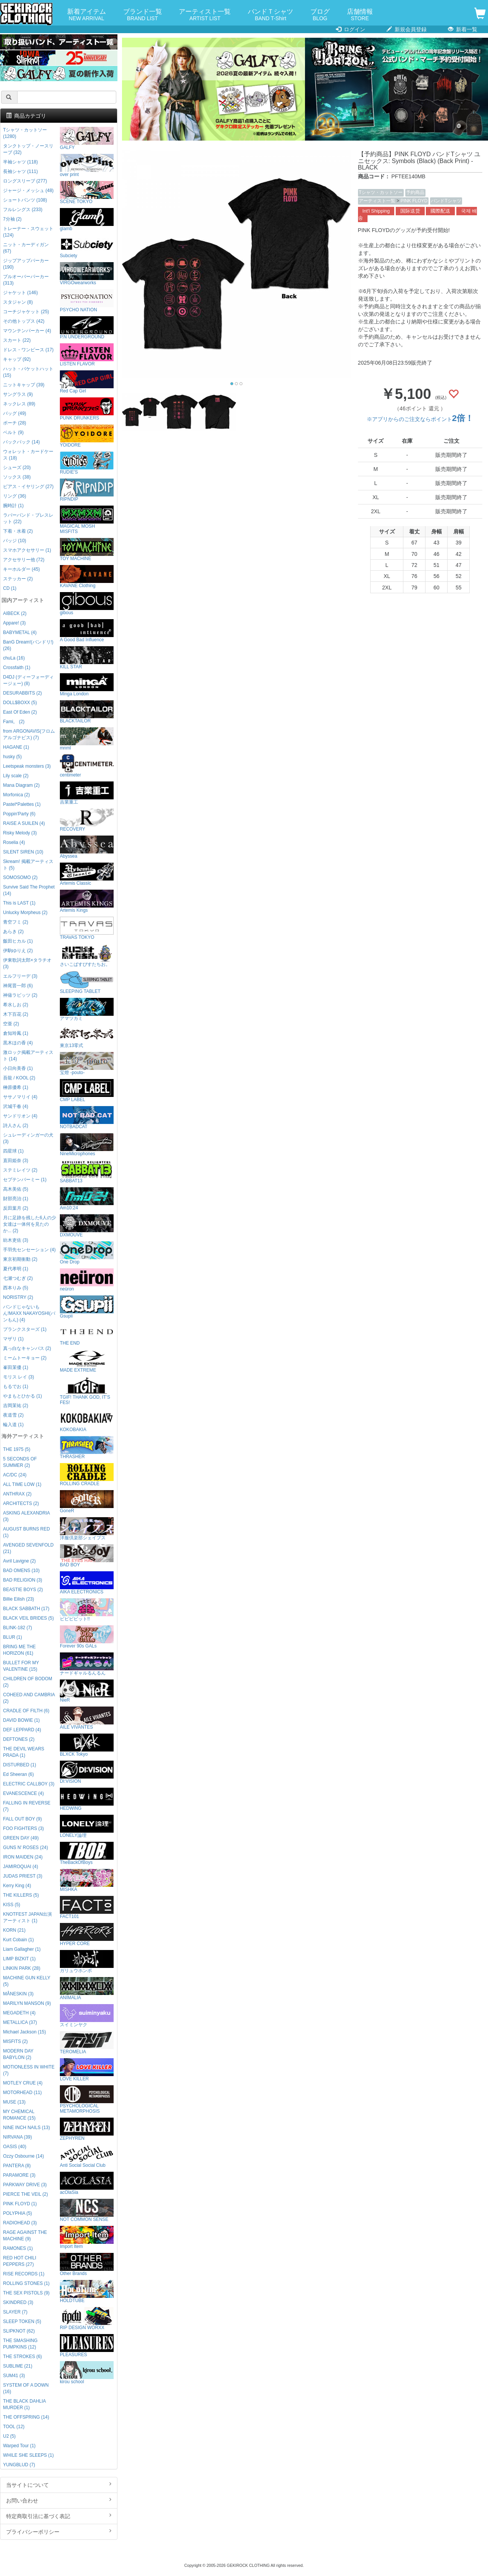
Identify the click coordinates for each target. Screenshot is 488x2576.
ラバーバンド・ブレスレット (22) (28, 518)
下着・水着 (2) (18, 531)
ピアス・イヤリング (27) (28, 486)
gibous (87, 603)
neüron (87, 1280)
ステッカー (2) (18, 578)
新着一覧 (462, 29)
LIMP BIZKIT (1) (19, 1958)
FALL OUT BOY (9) (22, 1819)
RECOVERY (87, 820)
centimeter (87, 766)
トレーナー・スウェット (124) (28, 232)
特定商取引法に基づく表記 (58, 2515)
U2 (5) (9, 2436)
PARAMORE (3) (19, 2175)
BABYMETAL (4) (20, 632)
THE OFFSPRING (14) (26, 2417)
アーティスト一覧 (205, 15)
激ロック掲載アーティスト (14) (28, 1055)
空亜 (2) (11, 1023)
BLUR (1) (12, 1637)
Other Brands (87, 2264)
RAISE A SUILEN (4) (24, 823)
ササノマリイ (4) (20, 1097)
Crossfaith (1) (16, 667)
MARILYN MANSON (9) (27, 2003)
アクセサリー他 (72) (23, 559)
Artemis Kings (87, 901)
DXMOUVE (87, 1226)
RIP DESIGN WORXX (87, 2318)
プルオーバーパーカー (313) (26, 280)
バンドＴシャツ (270, 15)
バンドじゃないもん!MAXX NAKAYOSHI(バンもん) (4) (29, 1313)
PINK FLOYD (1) (20, 2203)
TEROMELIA (87, 2042)
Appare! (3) (14, 623)
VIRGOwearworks (87, 273)
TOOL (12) (13, 2426)
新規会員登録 (407, 29)
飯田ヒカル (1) (18, 941)
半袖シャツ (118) (20, 162)
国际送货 (410, 211)
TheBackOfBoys (87, 1853)
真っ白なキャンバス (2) (27, 1348)
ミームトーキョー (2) (25, 1358)
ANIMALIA (87, 1988)
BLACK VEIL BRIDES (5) (28, 1618)
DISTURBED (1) (19, 1764)
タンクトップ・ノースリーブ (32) (28, 149)
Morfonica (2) (16, 794)
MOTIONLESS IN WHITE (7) (29, 2070)
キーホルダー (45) (21, 569)
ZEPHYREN (87, 2129)
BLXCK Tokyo (87, 1745)
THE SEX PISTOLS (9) (26, 2293)
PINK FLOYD (414, 200)
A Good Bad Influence (87, 630)
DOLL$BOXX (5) (20, 702)
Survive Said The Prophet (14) (29, 890)
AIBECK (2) (14, 613)
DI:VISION (87, 1772)
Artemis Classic (87, 874)
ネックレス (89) (19, 404)
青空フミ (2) (15, 922)
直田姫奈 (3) (15, 1160)
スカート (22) (16, 340)
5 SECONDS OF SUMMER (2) (20, 1462)
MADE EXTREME (87, 1361)
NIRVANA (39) (17, 2137)
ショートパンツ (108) (25, 200)
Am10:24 (87, 1198)
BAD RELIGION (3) (22, 1580)
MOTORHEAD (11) (22, 2092)
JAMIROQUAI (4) (20, 1866)
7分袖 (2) (12, 219)
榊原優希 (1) (15, 1087)
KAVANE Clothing (87, 576)
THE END (87, 1334)
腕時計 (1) (13, 505)
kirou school (87, 2372)
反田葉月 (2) (15, 1208)
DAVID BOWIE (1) (21, 1720)
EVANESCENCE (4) (23, 1793)
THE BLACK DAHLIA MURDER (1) (24, 2404)
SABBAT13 (87, 1171)
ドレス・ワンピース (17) (28, 349)
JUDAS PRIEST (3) (22, 1876)
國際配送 (440, 211)
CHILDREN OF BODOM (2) (27, 1682)
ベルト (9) (13, 432)
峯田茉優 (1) (15, 1367)
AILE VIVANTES (87, 1718)
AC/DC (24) (14, 1475)
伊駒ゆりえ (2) (18, 950)
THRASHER (87, 1447)
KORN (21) (14, 1930)
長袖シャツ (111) (20, 171)
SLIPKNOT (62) (19, 2331)
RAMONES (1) (18, 2248)
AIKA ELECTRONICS (87, 1583)
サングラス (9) (18, 394)
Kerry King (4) (17, 1885)
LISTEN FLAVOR (87, 355)
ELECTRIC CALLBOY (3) (29, 1784)
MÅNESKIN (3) (18, 1993)
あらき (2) (13, 931)
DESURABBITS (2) (22, 693)
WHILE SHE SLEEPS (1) (28, 2455)
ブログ (320, 15)
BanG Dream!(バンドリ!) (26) (28, 645)
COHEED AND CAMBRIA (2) (29, 1698)
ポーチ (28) (14, 423)
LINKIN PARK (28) (21, 1968)
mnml (87, 739)
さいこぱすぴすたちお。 (87, 955)
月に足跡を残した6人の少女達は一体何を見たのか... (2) (29, 1224)
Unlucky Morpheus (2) (25, 912)
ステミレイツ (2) (20, 1170)
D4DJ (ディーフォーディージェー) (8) (28, 680)
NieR (87, 1691)
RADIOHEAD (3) (20, 2222)
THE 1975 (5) (16, 1449)
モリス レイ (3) (18, 1377)
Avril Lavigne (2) (19, 1561)
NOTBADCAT (87, 1117)
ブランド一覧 (142, 15)
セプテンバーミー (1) (25, 1179)
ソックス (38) (16, 477)
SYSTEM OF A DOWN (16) (26, 2388)
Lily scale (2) (16, 775)
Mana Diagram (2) (21, 785)
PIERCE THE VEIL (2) (25, 2194)
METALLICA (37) (20, 2022)
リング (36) (14, 496)
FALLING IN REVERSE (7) (26, 1806)
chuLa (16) (14, 658)
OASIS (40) (14, 2146)
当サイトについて (58, 2484)
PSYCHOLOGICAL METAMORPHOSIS (87, 2099)
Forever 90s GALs (87, 1637)
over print (87, 165)
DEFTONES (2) (18, 1739)
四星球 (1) (13, 1151)
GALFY (87, 138)
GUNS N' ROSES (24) (25, 1847)
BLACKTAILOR (87, 712)
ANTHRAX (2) (17, 1494)
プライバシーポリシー (58, 2531)
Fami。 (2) (13, 721)
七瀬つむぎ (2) (18, 1278)
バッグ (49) (14, 413)
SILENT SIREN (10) (23, 852)
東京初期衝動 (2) (20, 1259)
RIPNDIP (87, 490)
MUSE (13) (14, 2102)
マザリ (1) (13, 1339)
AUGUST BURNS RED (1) (26, 1532)
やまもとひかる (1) (22, 1396)
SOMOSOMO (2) (20, 877)
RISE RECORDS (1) (23, 2274)
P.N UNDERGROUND (87, 327)
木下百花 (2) (15, 1014)
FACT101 (87, 1907)
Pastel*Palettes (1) (21, 804)
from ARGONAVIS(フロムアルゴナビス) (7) (29, 734)
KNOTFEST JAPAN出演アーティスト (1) (27, 1917)
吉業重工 (87, 793)
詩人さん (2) (15, 1125)
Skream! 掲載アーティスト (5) (28, 865)
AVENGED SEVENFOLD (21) (28, 1548)
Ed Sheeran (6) (18, 1774)
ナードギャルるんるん (87, 1664)
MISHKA (87, 1880)
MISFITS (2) (15, 2041)
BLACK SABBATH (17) (26, 1608)
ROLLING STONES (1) (26, 2283)
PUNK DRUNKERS (87, 409)
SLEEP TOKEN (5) (22, 2321)
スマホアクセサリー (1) (27, 550)
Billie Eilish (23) (18, 1599)
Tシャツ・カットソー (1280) (25, 133)
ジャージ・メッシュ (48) (28, 190)
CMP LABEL (87, 1090)
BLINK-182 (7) (17, 1627)
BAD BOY (87, 1555)
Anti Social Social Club (87, 2156)
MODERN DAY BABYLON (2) (18, 2054)
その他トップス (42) (23, 321)
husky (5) (12, 756)
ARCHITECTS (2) (21, 1503)
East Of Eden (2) (20, 712)
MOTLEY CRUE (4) (23, 2083)
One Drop (87, 1253)
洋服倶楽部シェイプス (87, 1528)
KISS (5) (11, 1904)
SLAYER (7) (15, 2312)
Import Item (87, 2237)
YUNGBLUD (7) (19, 2464)
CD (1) (9, 588)
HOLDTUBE (87, 2291)
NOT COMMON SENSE (87, 2210)
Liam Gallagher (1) (21, 1949)
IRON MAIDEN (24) (23, 1857)
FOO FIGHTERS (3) (23, 1828)
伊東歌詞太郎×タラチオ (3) (27, 963)
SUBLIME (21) (17, 2366)
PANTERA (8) (16, 2165)
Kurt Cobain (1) (18, 1939)
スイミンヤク (87, 2015)
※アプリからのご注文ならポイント (420, 419)
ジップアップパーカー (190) (26, 264)
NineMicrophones (87, 1144)
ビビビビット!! (87, 1610)
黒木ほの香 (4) (18, 1042)
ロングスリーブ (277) (25, 181)
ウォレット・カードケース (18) (28, 455)
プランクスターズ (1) (25, 1329)
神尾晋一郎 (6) (18, 985)
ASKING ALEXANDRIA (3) (26, 1516)
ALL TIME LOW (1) (22, 1484)
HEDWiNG (87, 1799)
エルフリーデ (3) (20, 976)
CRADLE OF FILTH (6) (26, 1710)
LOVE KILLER (87, 2069)
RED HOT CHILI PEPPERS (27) (19, 2261)
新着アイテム (86, 15)
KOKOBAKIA (87, 1420)
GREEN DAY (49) (21, 1838)
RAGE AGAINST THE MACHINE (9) (25, 2235)
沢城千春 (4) (15, 1106)
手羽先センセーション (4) (29, 1249)
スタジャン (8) (18, 302)
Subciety (87, 246)
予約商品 (415, 192)
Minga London (87, 684)
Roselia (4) (14, 842)
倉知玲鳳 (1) (15, 1033)
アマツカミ (87, 1009)
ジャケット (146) (20, 292)
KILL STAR (87, 657)
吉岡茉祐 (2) (15, 1405)
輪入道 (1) (13, 1424)
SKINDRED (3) (18, 2302)
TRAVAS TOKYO (87, 928)
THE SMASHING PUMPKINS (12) (20, 2344)
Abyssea (87, 847)
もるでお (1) (15, 1386)
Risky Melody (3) (20, 833)
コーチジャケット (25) (26, 311)
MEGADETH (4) (19, 2013)
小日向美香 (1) (18, 1068)
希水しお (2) (15, 1004)
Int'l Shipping (376, 211)
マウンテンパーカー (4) (27, 330)
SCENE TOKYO (87, 192)
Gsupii (87, 1307)
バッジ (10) (14, 540)
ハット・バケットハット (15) (28, 372)
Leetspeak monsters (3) (27, 766)
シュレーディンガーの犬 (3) (28, 1138)
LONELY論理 (87, 1826)
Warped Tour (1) (19, 2445)
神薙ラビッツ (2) (20, 995)
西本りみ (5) (15, 1287)
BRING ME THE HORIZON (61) (19, 1650)
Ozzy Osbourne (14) (23, 2156)
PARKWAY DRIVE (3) (25, 2184)
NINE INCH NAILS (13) (26, 2127)
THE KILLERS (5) (21, 1895)
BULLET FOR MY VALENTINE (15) (21, 1666)
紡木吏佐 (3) (15, 1240)
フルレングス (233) (22, 209)
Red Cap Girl (87, 382)
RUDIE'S (87, 463)
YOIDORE (87, 436)
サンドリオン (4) (20, 1116)
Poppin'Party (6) (19, 814)
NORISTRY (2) (18, 1297)
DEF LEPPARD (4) (22, 1729)
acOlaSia (87, 2183)
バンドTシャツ (446, 200)
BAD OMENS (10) (21, 1570)
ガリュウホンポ (87, 1961)
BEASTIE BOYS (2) (23, 1589)
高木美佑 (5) (15, 1189)
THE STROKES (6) (22, 2356)
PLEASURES (87, 2345)
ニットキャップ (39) (23, 384)
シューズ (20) (16, 467)
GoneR (87, 1501)
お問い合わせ (58, 2500)
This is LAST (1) (19, 903)
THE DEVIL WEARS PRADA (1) (23, 1752)
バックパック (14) (21, 442)
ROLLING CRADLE (87, 1474)
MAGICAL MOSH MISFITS (87, 520)
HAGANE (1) (16, 747)
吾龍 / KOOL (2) (19, 1078)
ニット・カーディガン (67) (26, 248)
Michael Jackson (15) (24, 2032)
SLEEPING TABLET (87, 982)
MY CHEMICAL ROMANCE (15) (19, 2115)
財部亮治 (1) (15, 1198)
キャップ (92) (16, 359)
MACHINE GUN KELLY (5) (26, 1981)
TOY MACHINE (87, 549)
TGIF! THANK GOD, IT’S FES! (87, 1391)
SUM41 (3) (14, 2375)
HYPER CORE (87, 1934)
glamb (87, 219)
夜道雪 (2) (13, 1415)
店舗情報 (360, 15)
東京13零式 (87, 1036)
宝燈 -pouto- (87, 1063)
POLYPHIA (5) (17, 2213)
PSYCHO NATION (87, 300)
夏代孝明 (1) (15, 1268)
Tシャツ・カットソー (381, 192)
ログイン (350, 29)
